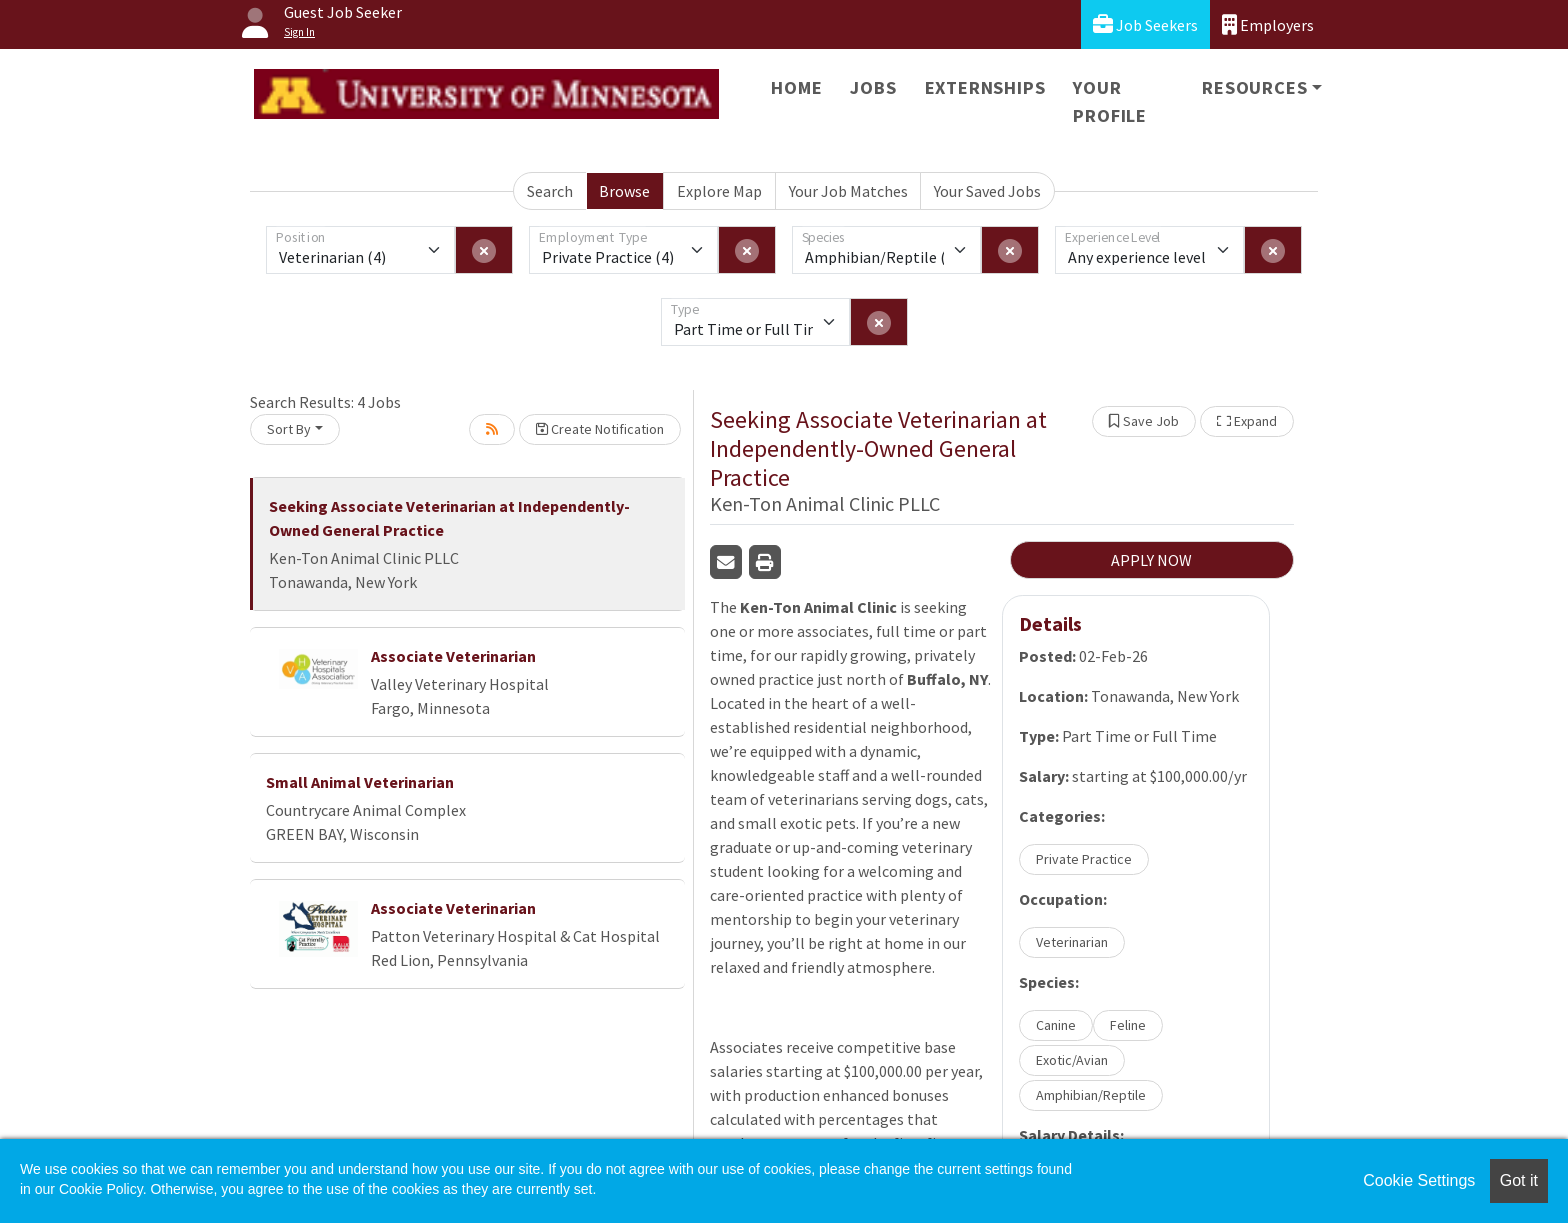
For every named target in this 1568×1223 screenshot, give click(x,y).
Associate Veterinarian (453, 656)
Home (796, 87)
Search (550, 191)
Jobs (873, 87)
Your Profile (1110, 101)
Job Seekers (1145, 24)
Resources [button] (1254, 87)
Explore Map (719, 191)
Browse (624, 191)
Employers (1268, 24)
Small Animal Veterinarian (360, 782)
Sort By (289, 429)
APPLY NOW (1151, 560)
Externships (985, 87)
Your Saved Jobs (987, 191)
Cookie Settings (1419, 1180)
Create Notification (600, 429)
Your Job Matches (848, 191)
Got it (1519, 1180)
